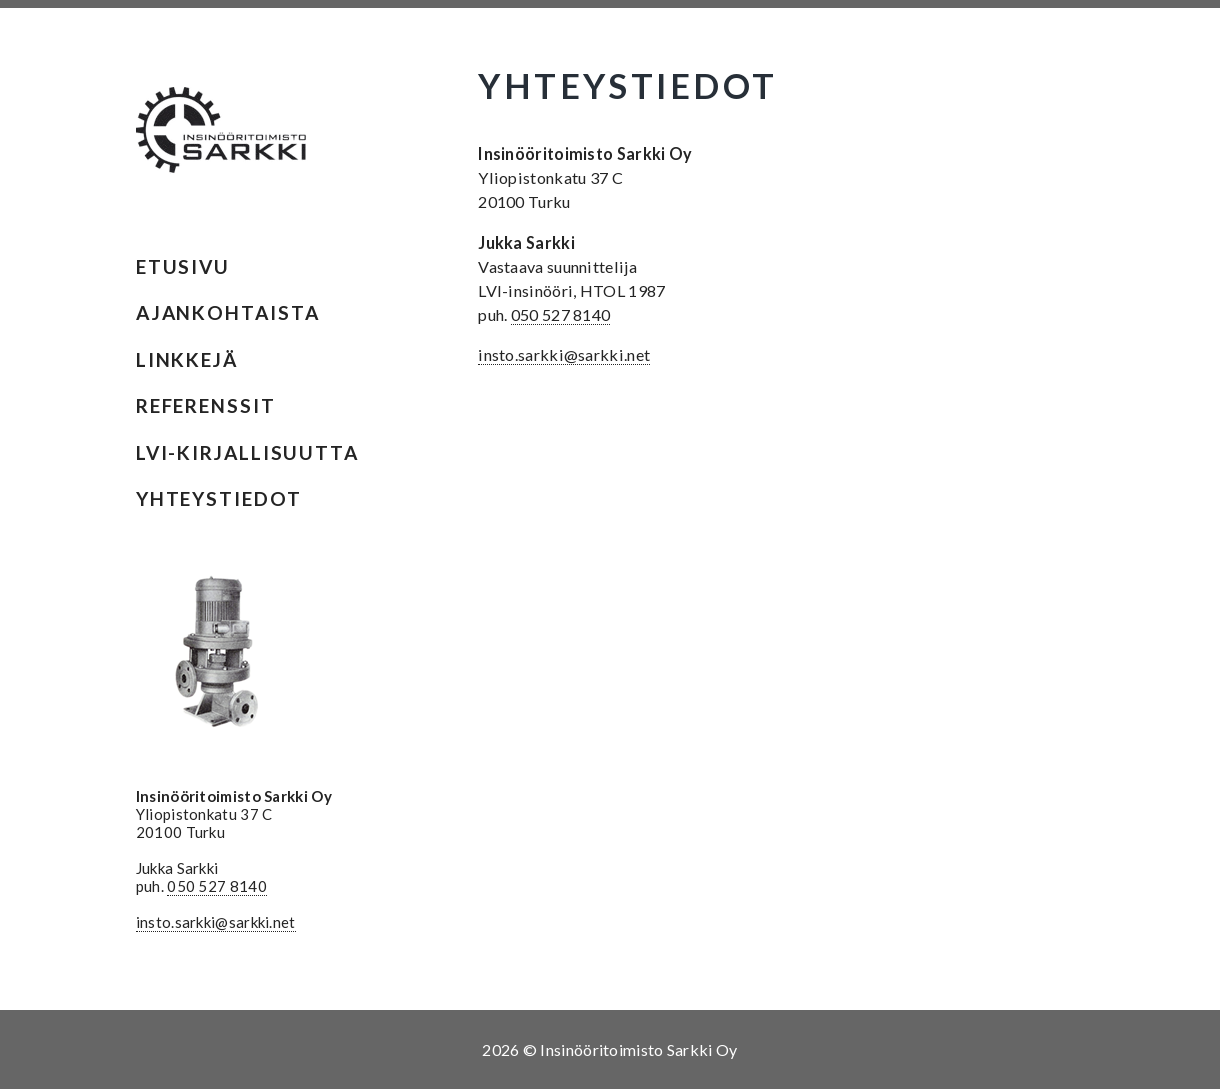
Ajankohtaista (228, 312)
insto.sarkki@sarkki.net (216, 922)
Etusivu (183, 266)
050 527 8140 (217, 886)
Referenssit (206, 405)
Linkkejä (187, 359)
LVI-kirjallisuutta (247, 452)
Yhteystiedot (219, 498)
